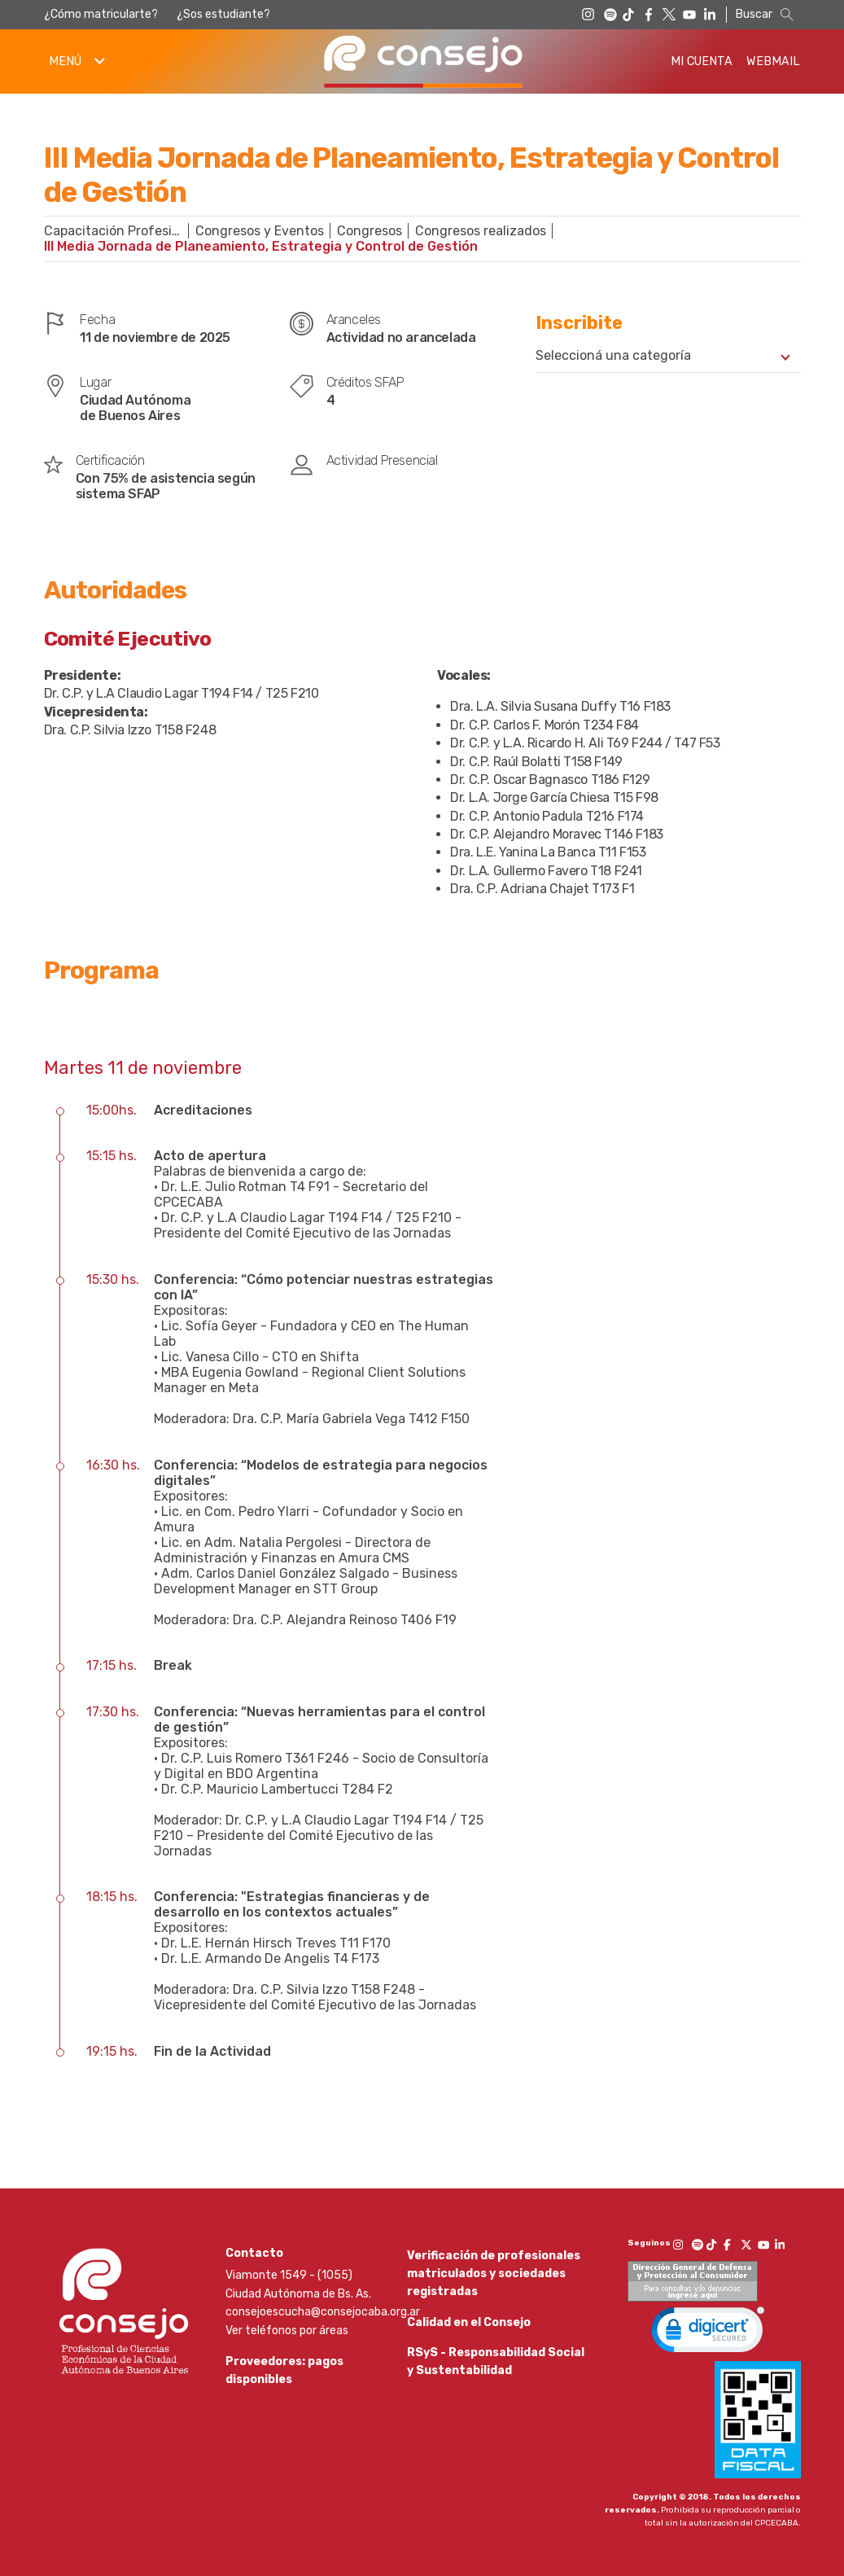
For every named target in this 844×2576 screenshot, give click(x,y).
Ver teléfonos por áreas (286, 2330)
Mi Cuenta (701, 61)
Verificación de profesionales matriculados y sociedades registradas (493, 2274)
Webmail (773, 61)
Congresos (369, 231)
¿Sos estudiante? (223, 14)
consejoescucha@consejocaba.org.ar (322, 2312)
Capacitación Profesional (119, 231)
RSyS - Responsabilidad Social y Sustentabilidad (495, 2383)
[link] (708, 2333)
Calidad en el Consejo (469, 2333)
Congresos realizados (480, 231)
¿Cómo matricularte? (101, 14)
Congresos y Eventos (259, 231)
